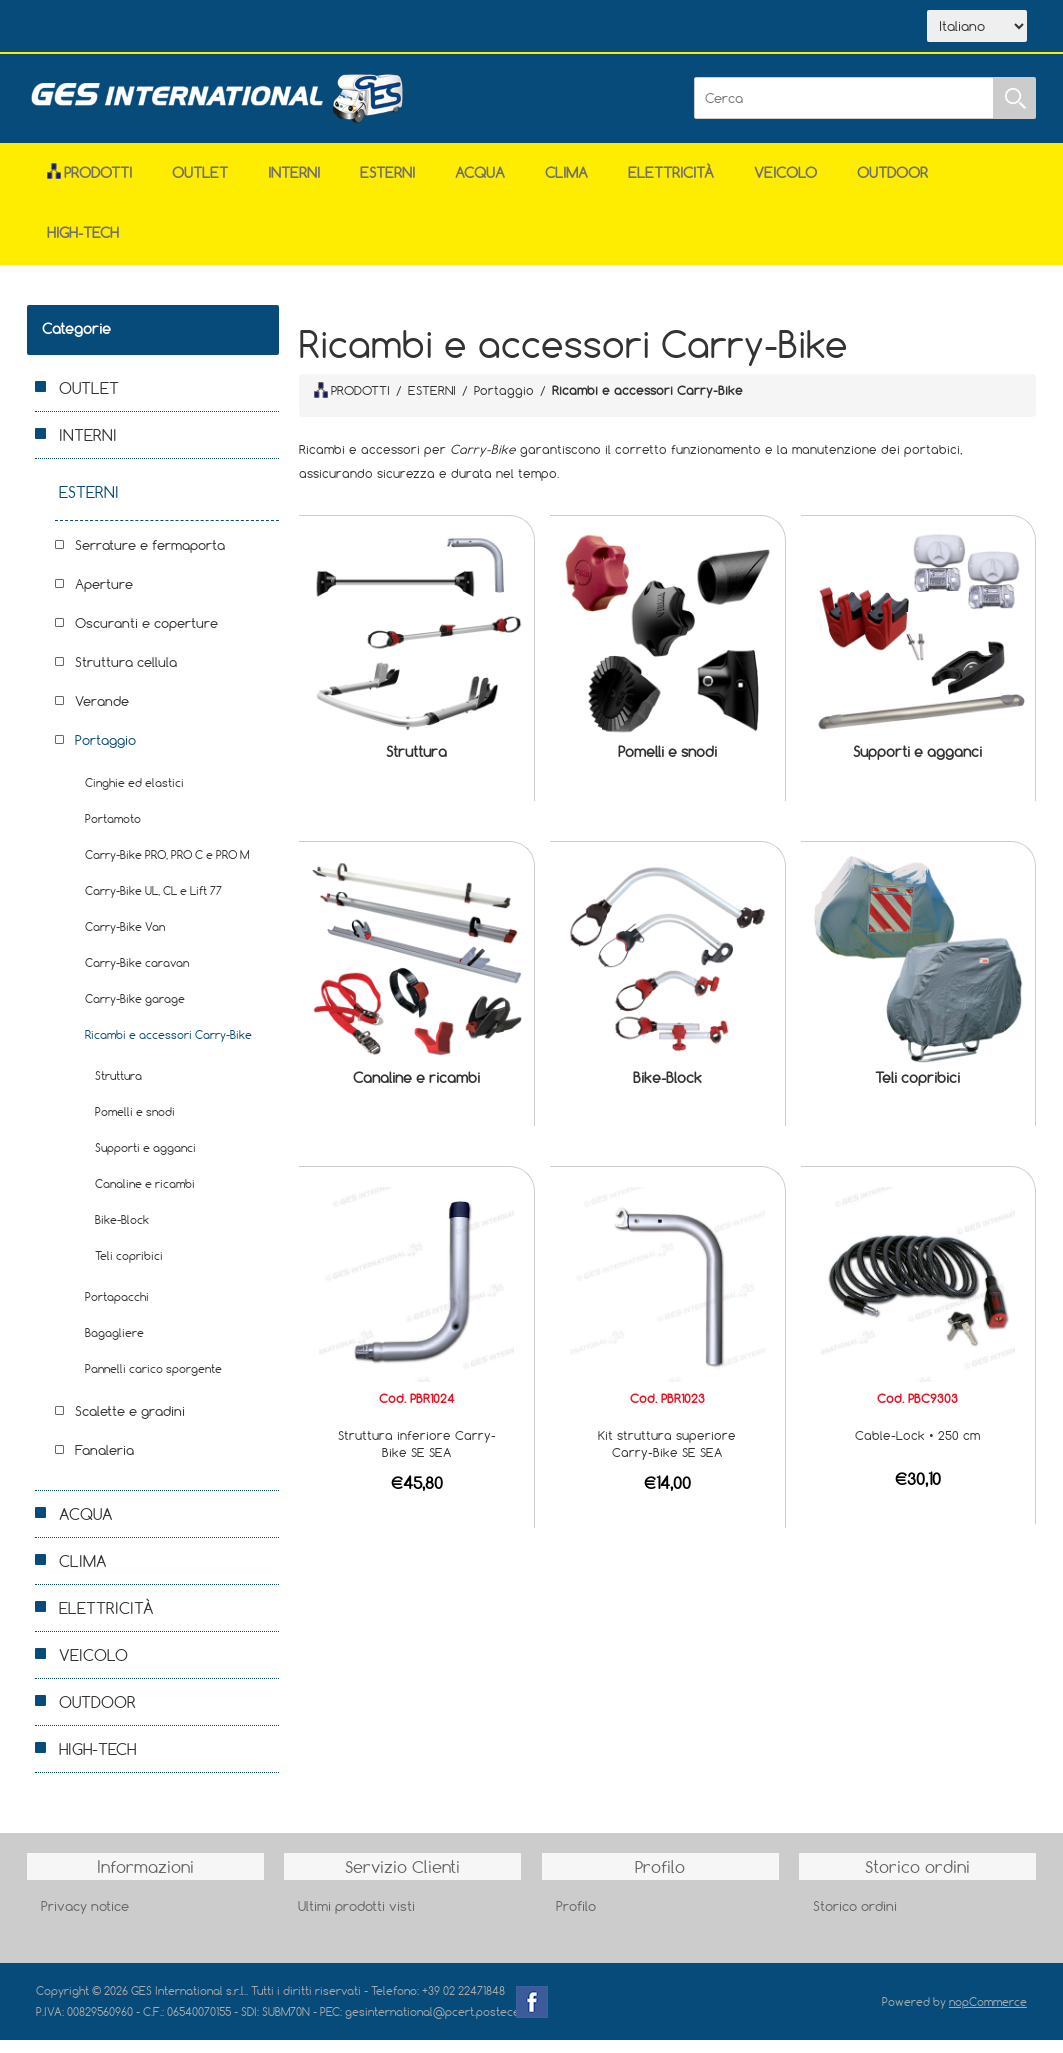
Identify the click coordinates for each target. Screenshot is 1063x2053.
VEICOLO (785, 185)
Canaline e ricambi (416, 1090)
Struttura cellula (126, 675)
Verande (102, 714)
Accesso (450, 28)
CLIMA (566, 185)
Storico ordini (855, 1919)
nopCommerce (988, 2014)
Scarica (266, 28)
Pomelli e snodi (667, 764)
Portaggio (105, 753)
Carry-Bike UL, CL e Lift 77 (153, 903)
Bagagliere (114, 1345)
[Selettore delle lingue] (977, 33)
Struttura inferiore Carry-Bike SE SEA (417, 1456)
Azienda (172, 28)
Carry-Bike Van (125, 939)
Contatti (359, 28)
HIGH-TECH (83, 245)
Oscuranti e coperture (146, 636)
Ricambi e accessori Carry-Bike (168, 1047)
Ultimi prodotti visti (356, 1919)
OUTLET (200, 185)
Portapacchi (117, 1309)
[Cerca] (844, 111)
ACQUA (480, 185)
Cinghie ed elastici (134, 795)
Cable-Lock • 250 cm (917, 1448)
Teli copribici (917, 1090)
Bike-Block (667, 1090)
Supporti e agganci (917, 764)
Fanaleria (104, 1463)
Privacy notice (85, 1919)
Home (84, 28)
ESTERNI (387, 185)
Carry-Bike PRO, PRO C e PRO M (167, 867)
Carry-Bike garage (135, 1011)
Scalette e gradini (130, 1424)
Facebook (532, 2015)
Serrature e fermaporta (150, 558)
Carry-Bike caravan (137, 975)
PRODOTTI (352, 403)
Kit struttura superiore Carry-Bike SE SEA (667, 1456)
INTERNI (294, 185)
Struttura (416, 764)
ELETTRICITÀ (671, 185)
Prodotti (89, 185)
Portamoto (113, 831)
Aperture (104, 597)
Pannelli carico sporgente (153, 1381)
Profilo (576, 1919)
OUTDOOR (892, 185)
